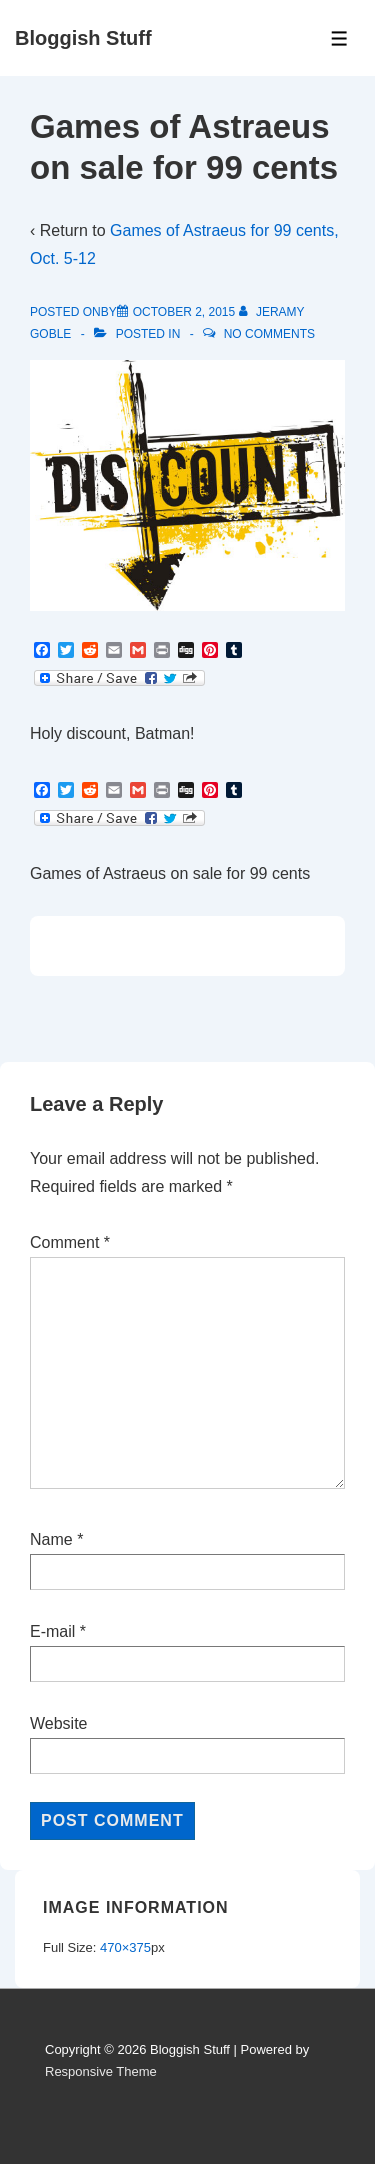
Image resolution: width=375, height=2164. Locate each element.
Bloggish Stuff (83, 38)
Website (59, 1723)
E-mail (52, 1631)
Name (51, 1539)
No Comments (269, 334)
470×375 (125, 1947)
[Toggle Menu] (339, 38)
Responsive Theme (101, 2071)
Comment (70, 1242)
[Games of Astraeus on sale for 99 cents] (184, 312)
